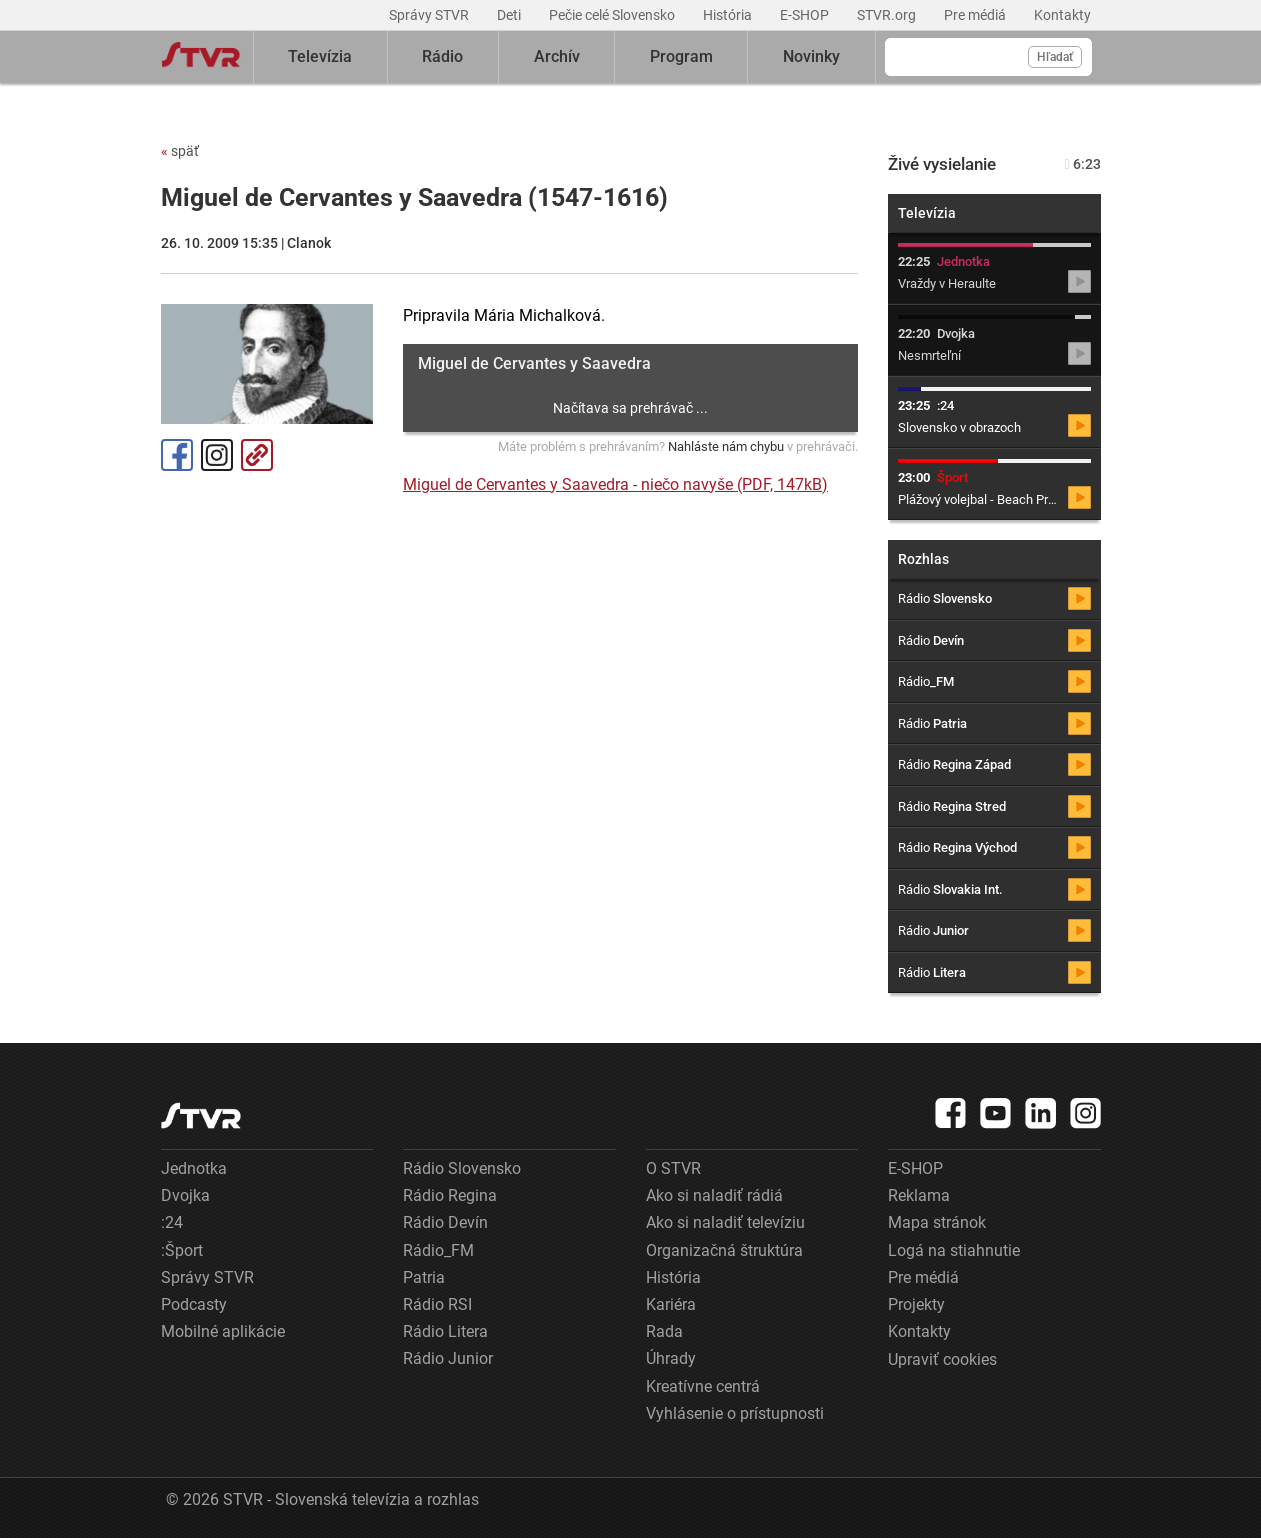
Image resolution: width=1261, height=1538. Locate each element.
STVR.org (888, 15)
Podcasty (194, 1304)
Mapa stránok (937, 1222)
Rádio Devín (445, 1222)
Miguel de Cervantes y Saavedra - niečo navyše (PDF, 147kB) (615, 484)
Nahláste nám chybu (726, 446)
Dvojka (185, 1195)
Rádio (442, 56)
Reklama (919, 1195)
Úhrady (671, 1358)
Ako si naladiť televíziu (725, 1222)
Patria (424, 1277)
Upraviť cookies (942, 1359)
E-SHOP (806, 15)
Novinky (811, 56)
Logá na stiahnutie (954, 1250)
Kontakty (1062, 15)
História (729, 15)
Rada (664, 1331)
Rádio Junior (448, 1358)
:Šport (182, 1250)
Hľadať (1055, 57)
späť (180, 151)
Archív (557, 56)
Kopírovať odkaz (257, 455)
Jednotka (194, 1168)
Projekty (916, 1304)
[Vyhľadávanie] (988, 57)
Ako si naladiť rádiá (714, 1195)
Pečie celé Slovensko (613, 15)
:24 (172, 1222)
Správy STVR (430, 15)
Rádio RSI (437, 1304)
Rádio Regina (450, 1195)
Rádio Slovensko (462, 1168)
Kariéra (671, 1304)
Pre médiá (976, 15)
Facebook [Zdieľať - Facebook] (177, 455)
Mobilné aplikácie (223, 1331)
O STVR (673, 1168)
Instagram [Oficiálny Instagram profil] (217, 455)
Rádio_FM (438, 1250)
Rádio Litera (445, 1331)
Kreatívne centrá (703, 1386)
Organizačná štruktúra (724, 1250)
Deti (510, 15)
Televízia (320, 56)
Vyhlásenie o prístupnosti (735, 1413)
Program (681, 56)
